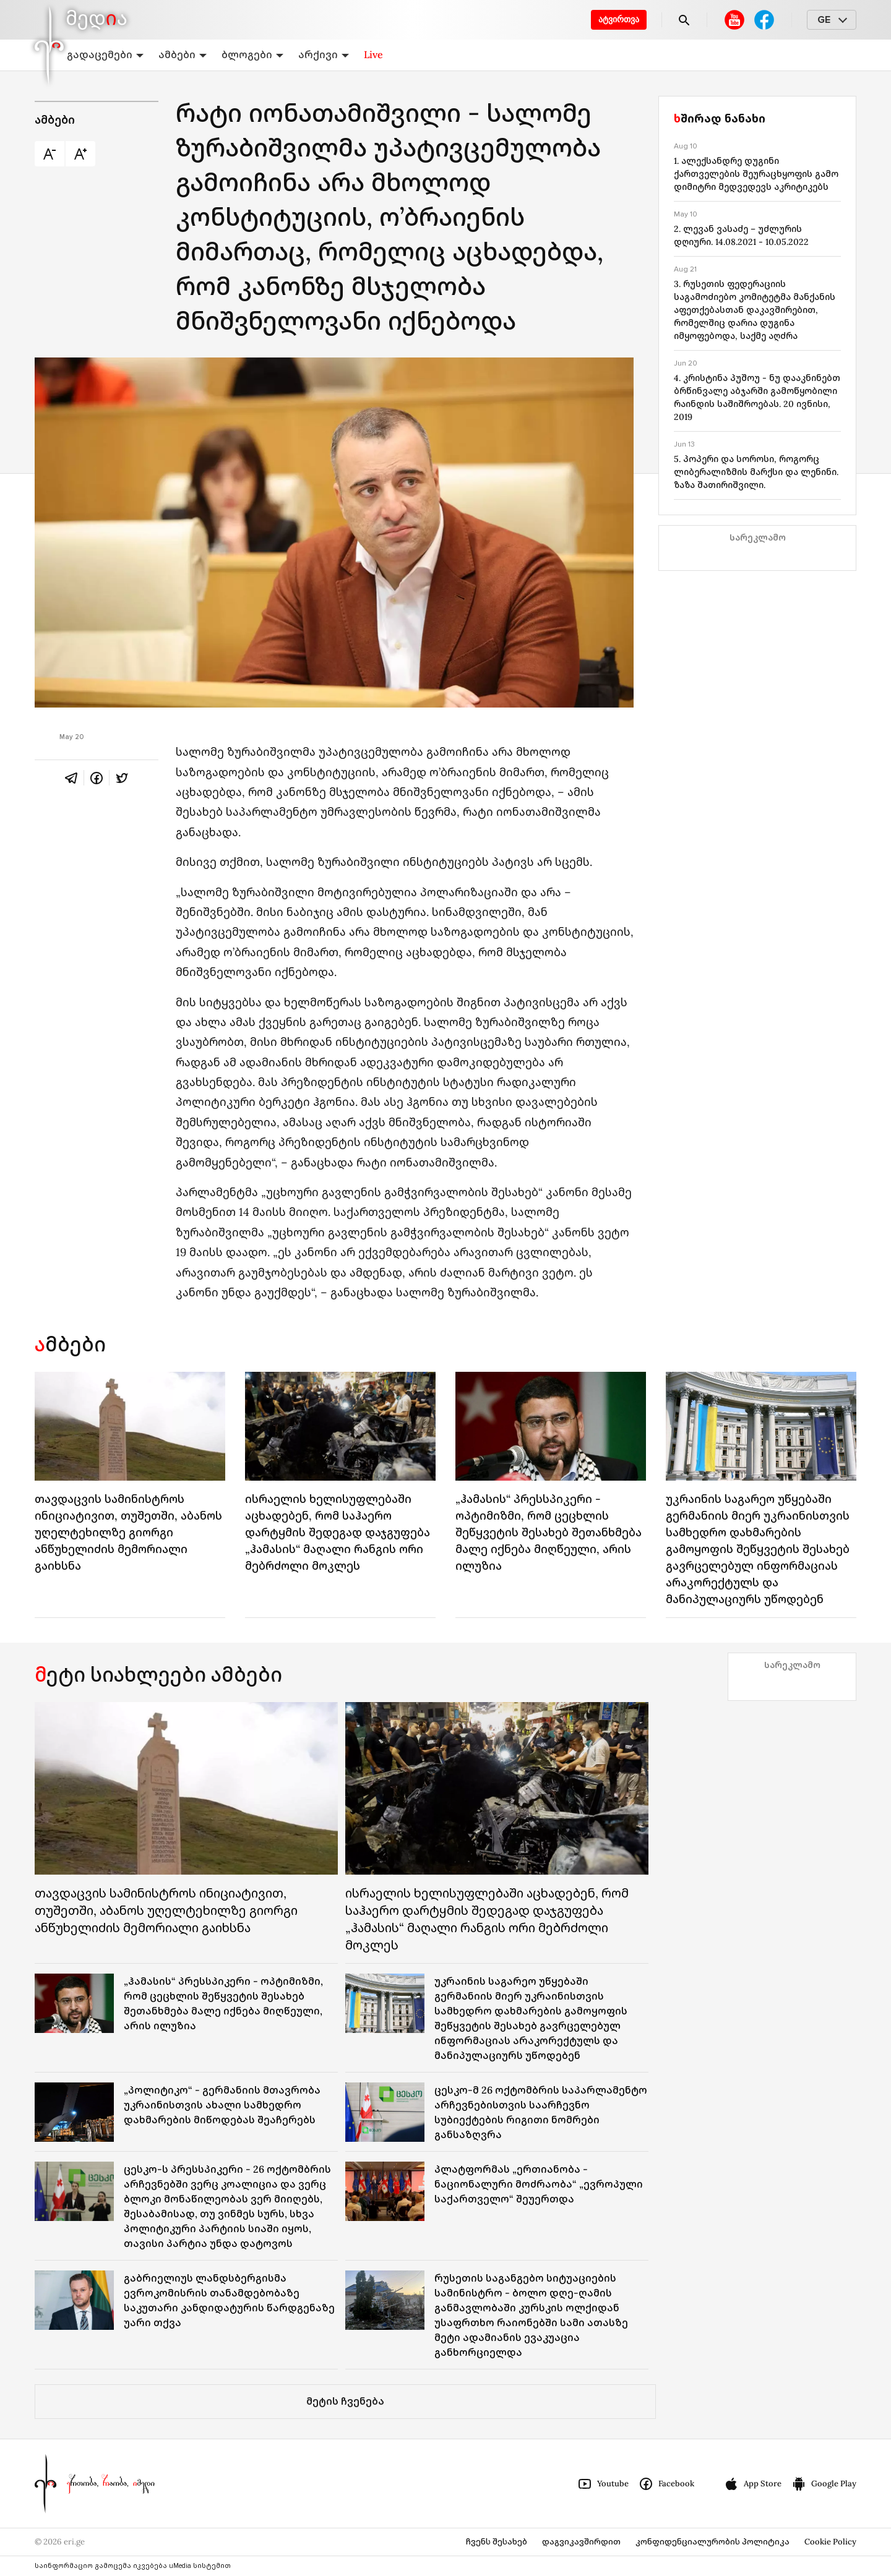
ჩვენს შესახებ (496, 2541)
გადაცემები (105, 54)
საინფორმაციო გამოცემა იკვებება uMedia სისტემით (133, 2566)
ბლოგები (252, 54)
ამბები (182, 54)
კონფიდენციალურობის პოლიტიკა (712, 2541)
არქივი (323, 54)
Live (373, 54)
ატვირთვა (618, 19)
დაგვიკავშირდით (581, 2541)
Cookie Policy (830, 2541)
